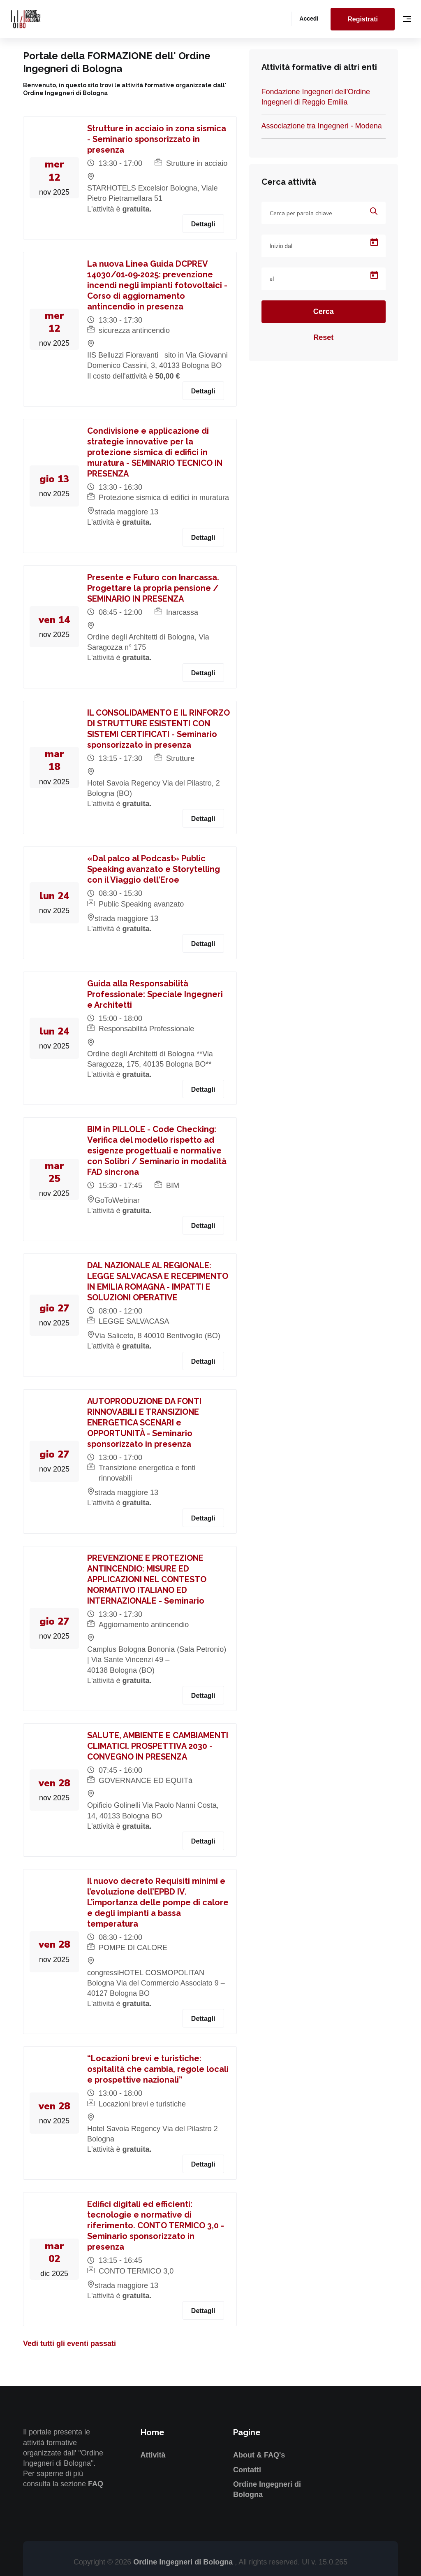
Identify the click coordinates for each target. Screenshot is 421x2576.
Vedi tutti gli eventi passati (69, 2343)
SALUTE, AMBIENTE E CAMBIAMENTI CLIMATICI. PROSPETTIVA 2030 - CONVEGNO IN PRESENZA (157, 1746)
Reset (323, 337)
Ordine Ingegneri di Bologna (184, 2562)
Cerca (323, 311)
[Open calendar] (374, 242)
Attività (153, 2455)
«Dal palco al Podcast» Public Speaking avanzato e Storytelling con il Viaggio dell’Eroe (153, 869)
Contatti (247, 2470)
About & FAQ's (259, 2455)
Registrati (362, 19)
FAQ (95, 2484)
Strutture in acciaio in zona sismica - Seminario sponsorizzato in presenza (156, 139)
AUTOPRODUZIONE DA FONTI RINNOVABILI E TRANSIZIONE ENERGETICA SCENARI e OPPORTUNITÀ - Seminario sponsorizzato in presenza (144, 1422)
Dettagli (203, 224)
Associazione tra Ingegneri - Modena (321, 126)
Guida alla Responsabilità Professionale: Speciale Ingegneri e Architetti (155, 994)
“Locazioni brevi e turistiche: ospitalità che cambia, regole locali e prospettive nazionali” (158, 2069)
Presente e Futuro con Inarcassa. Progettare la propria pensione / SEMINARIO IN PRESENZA (153, 588)
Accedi (308, 18)
